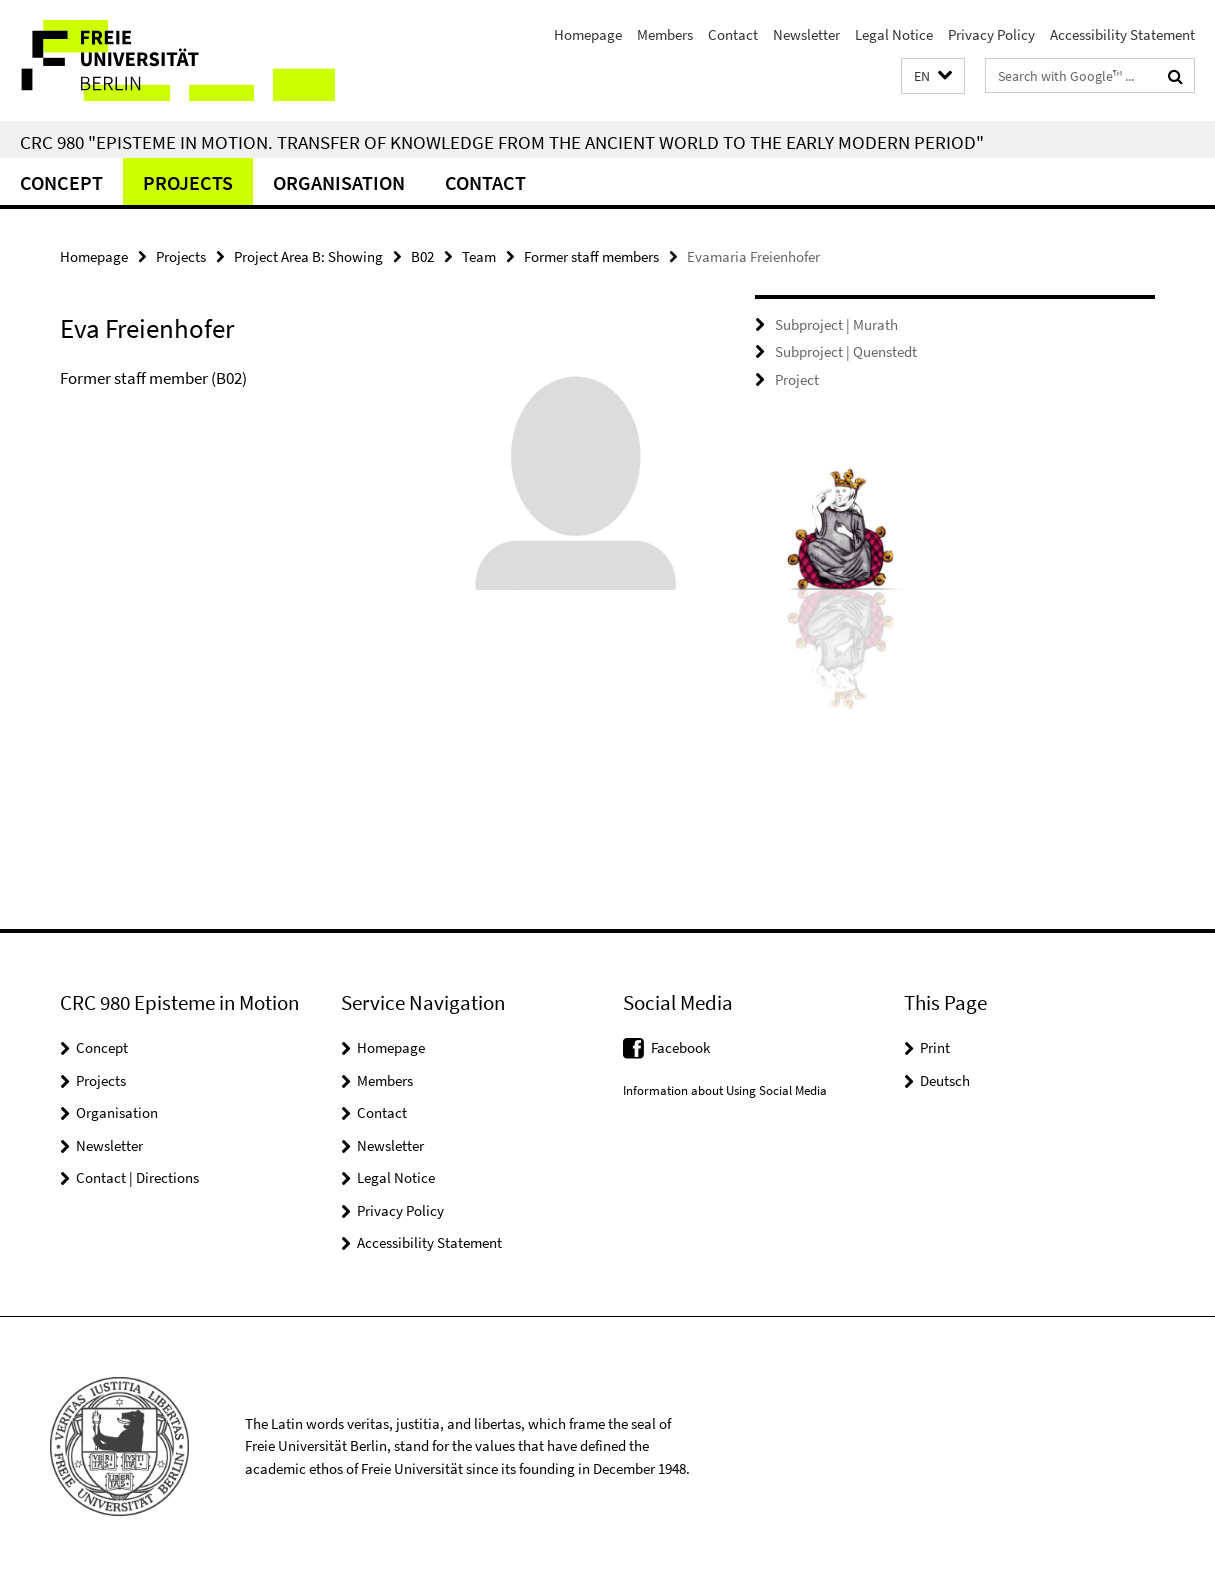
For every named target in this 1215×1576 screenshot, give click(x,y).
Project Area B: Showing (308, 256)
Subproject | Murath (836, 324)
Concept (61, 182)
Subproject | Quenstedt (846, 351)
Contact (733, 34)
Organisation (339, 182)
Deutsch (945, 1080)
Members (665, 34)
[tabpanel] (373, 488)
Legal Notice (894, 34)
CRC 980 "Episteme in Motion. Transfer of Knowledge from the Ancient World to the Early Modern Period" (502, 142)
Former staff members (591, 256)
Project (797, 379)
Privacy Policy (991, 34)
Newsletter (806, 34)
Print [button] (935, 1047)
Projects (188, 182)
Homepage (588, 34)
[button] (933, 76)
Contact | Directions (137, 1177)
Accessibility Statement (1122, 34)
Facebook (680, 1047)
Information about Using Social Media (725, 1090)
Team (479, 256)
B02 (422, 256)
